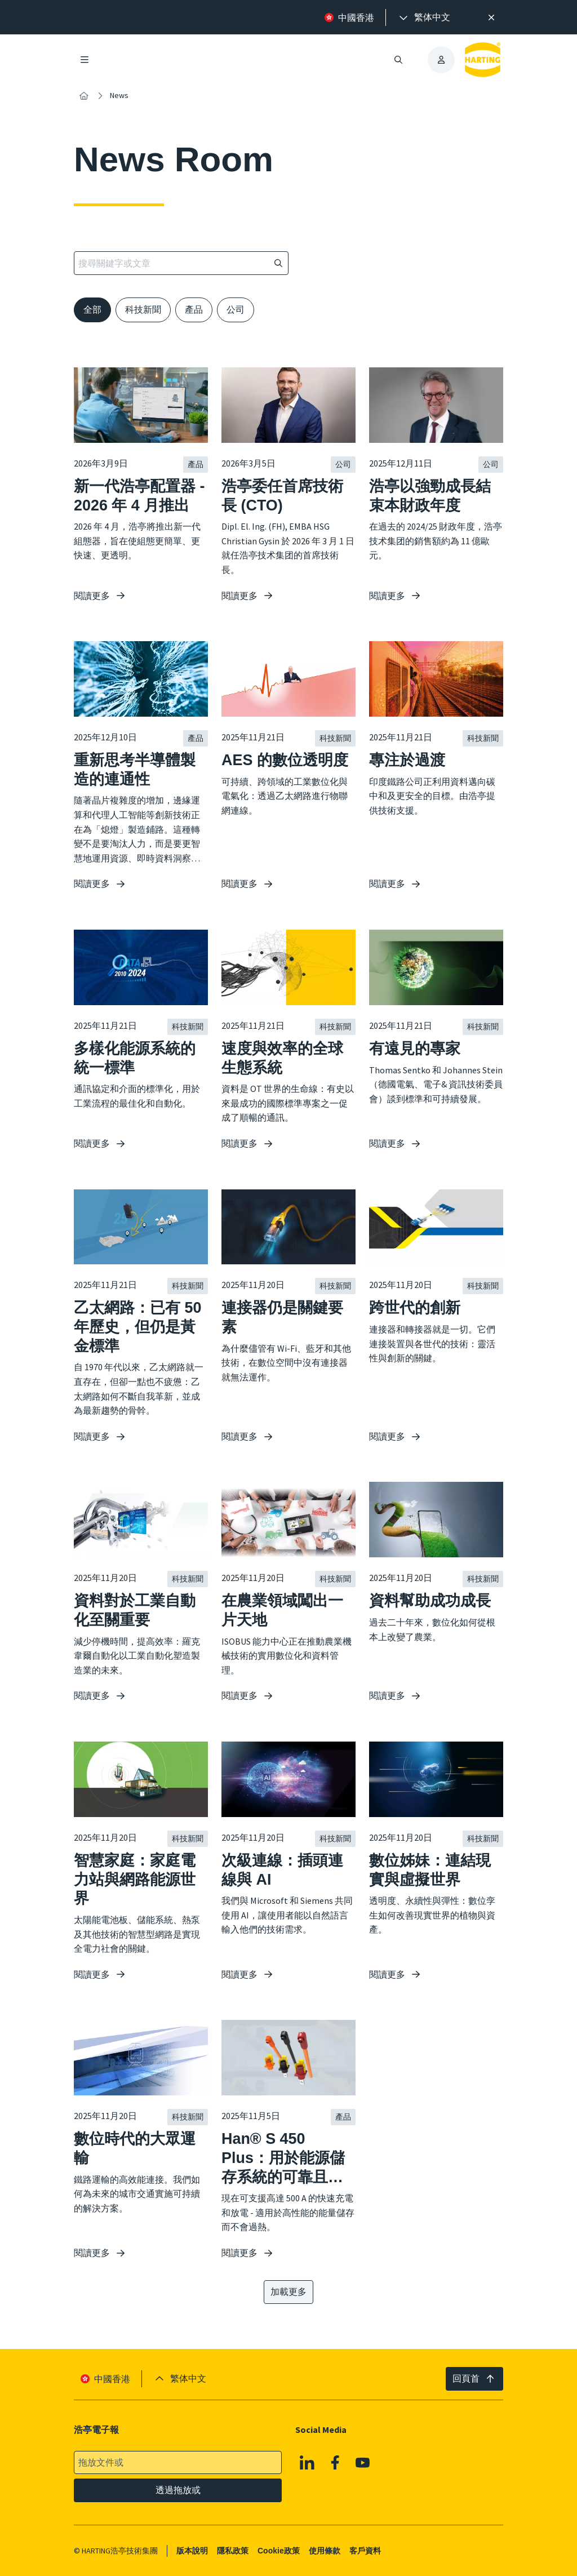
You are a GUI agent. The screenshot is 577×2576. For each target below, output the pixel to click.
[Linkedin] (307, 2462)
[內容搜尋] (84, 96)
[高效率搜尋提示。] (491, 17)
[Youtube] (363, 2462)
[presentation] (423, 17)
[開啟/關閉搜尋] (398, 59)
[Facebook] (335, 2462)
